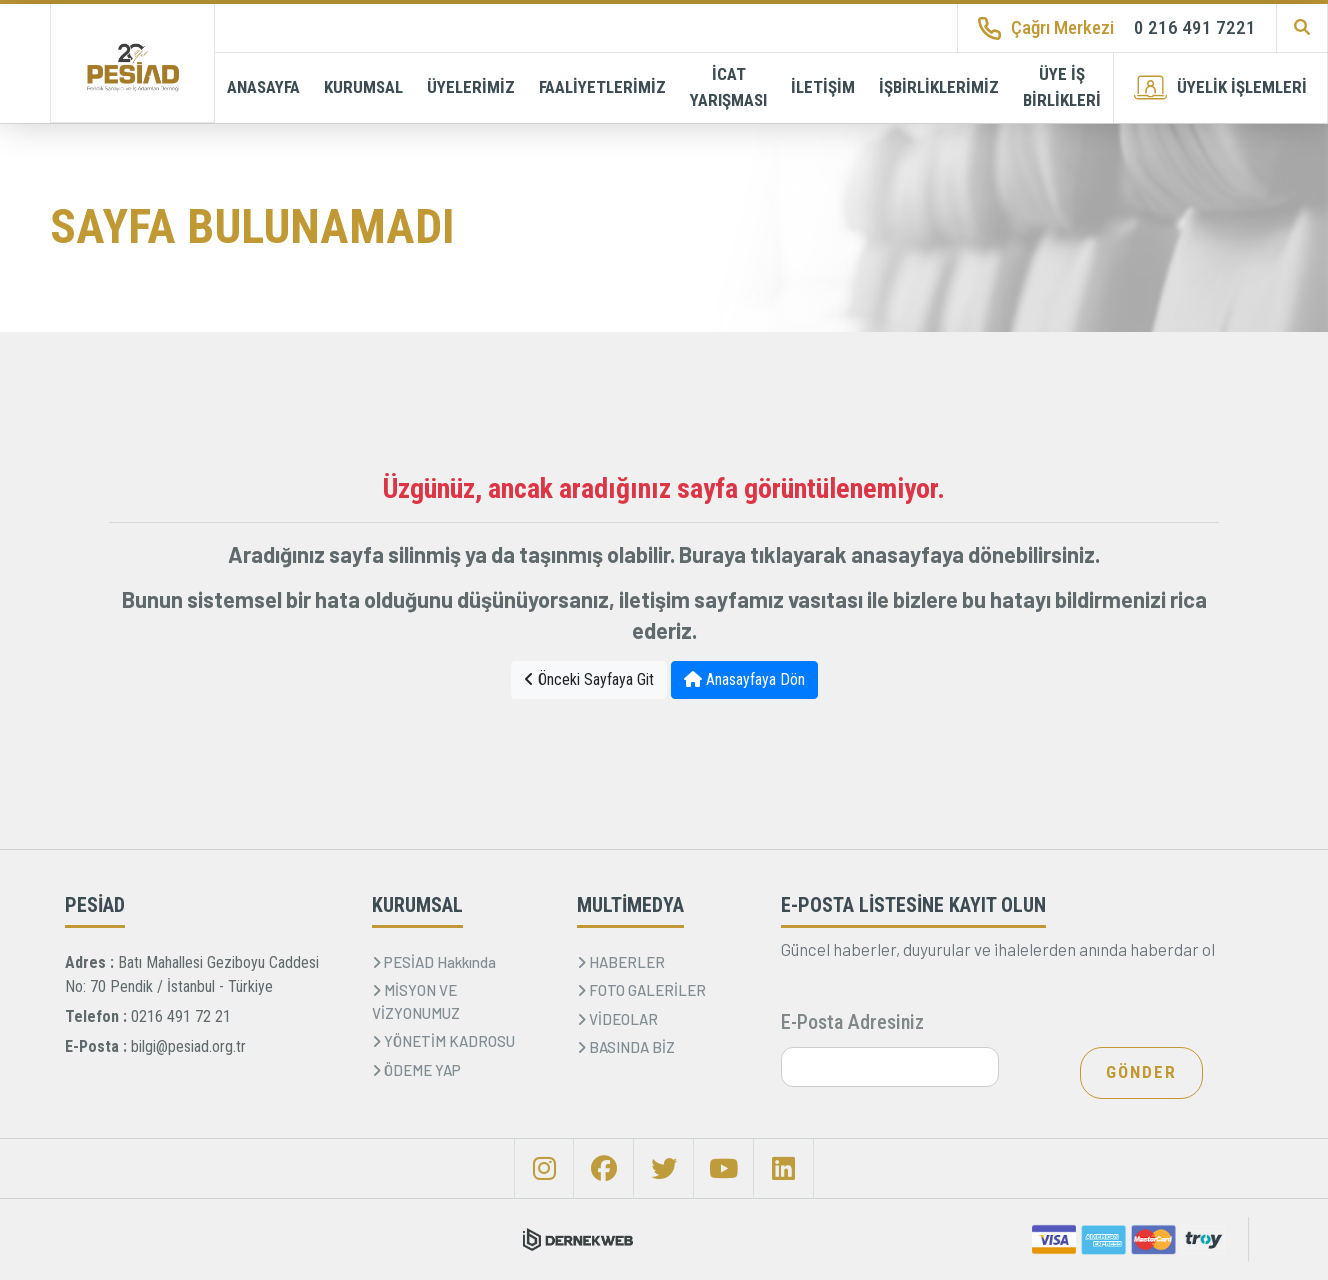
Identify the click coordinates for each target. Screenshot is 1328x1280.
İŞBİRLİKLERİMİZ (939, 87)
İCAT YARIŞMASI (728, 87)
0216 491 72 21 (181, 1016)
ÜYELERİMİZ (471, 87)
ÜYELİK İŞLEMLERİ (1220, 87)
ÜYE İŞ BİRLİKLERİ (1062, 87)
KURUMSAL (363, 87)
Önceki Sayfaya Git (589, 679)
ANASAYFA (263, 87)
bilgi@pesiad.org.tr (188, 1046)
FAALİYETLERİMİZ (602, 87)
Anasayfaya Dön (744, 679)
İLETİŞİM (823, 87)
